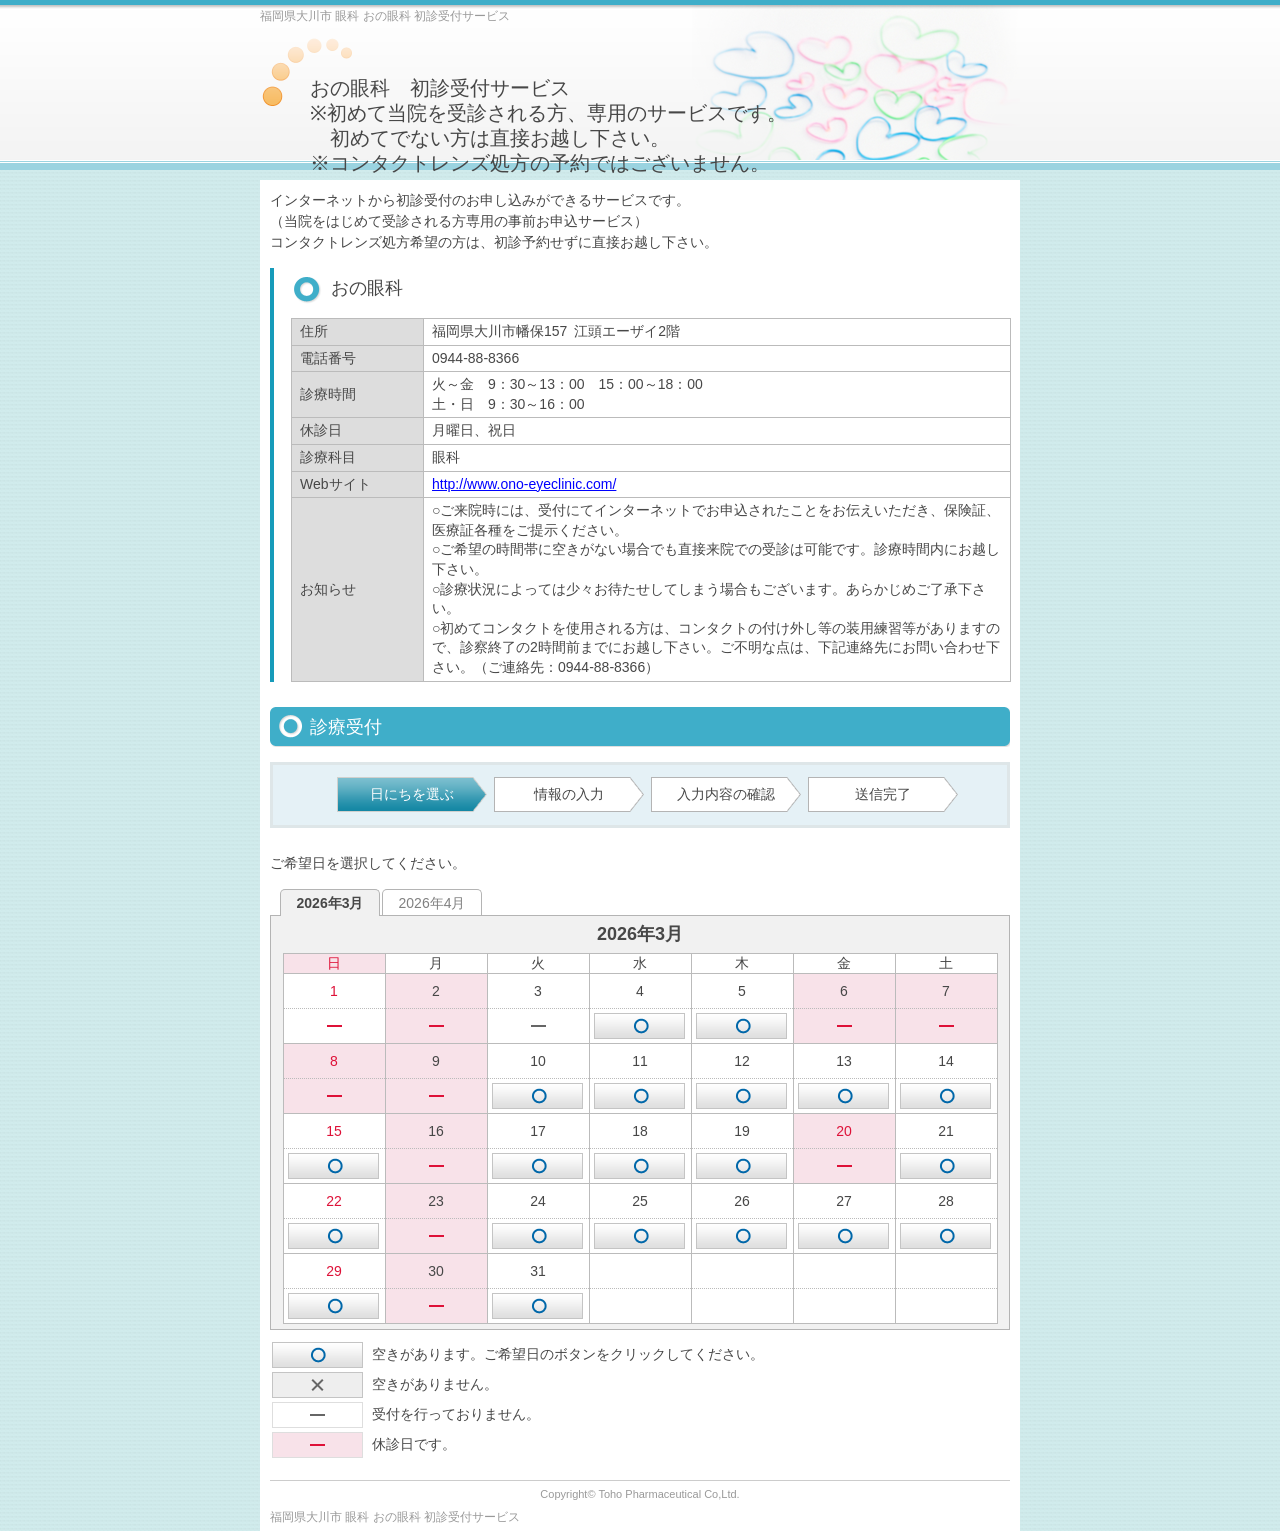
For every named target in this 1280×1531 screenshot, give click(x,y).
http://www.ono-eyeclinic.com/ (524, 484)
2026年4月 (432, 903)
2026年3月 (330, 903)
